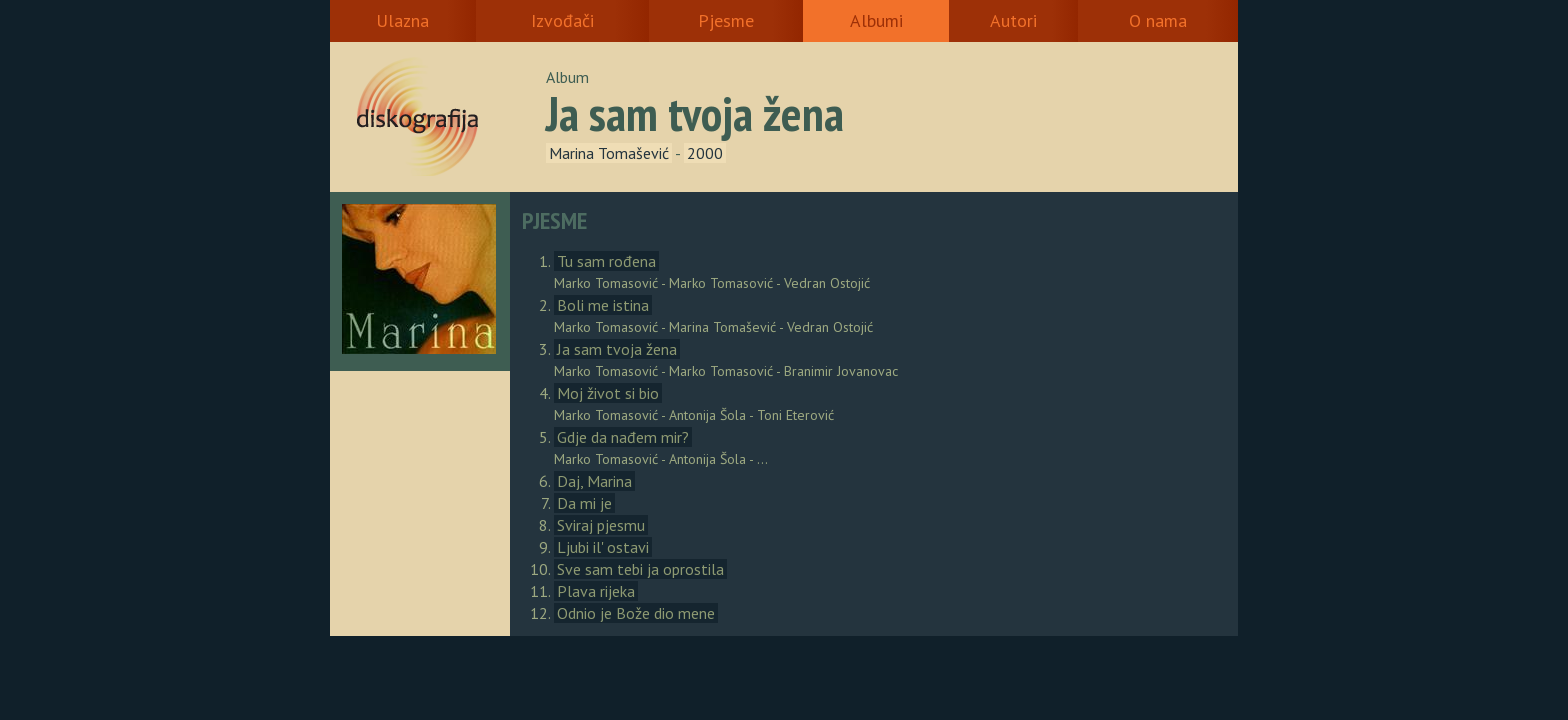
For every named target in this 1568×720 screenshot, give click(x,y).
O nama (1158, 20)
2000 (705, 153)
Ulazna (402, 20)
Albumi (876, 20)
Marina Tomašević (609, 153)
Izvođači (562, 20)
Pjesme (726, 20)
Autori (1013, 20)
